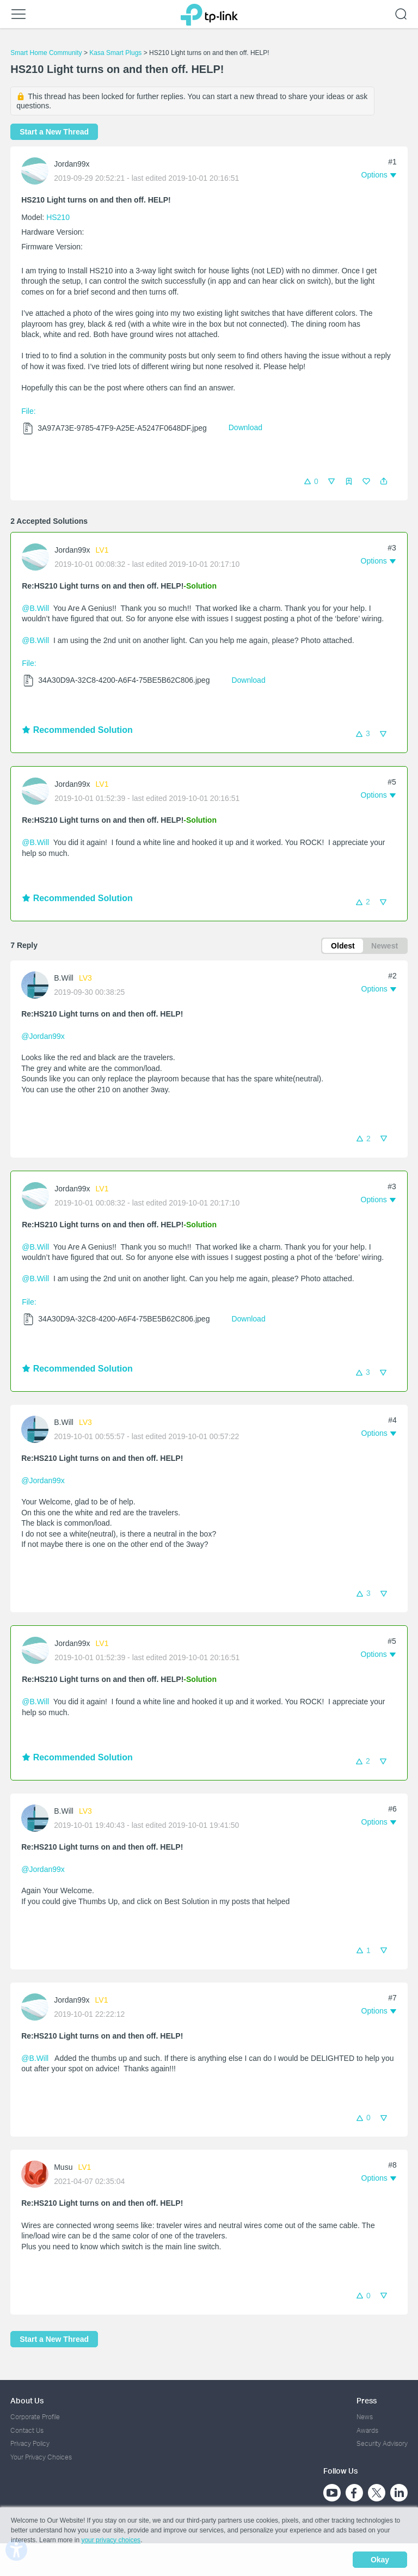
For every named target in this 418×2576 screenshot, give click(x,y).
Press (366, 2400)
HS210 (58, 217)
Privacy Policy (30, 2443)
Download (245, 427)
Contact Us (27, 2430)
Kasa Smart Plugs (115, 53)
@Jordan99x (43, 1036)
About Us (27, 2400)
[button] (383, 481)
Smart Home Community (46, 53)
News (364, 2417)
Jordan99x (71, 164)
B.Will (63, 978)
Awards (367, 2430)
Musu (63, 2167)
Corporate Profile (35, 2417)
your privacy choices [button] (110, 2540)
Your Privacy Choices (41, 2457)
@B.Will (35, 608)
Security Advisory (382, 2443)
